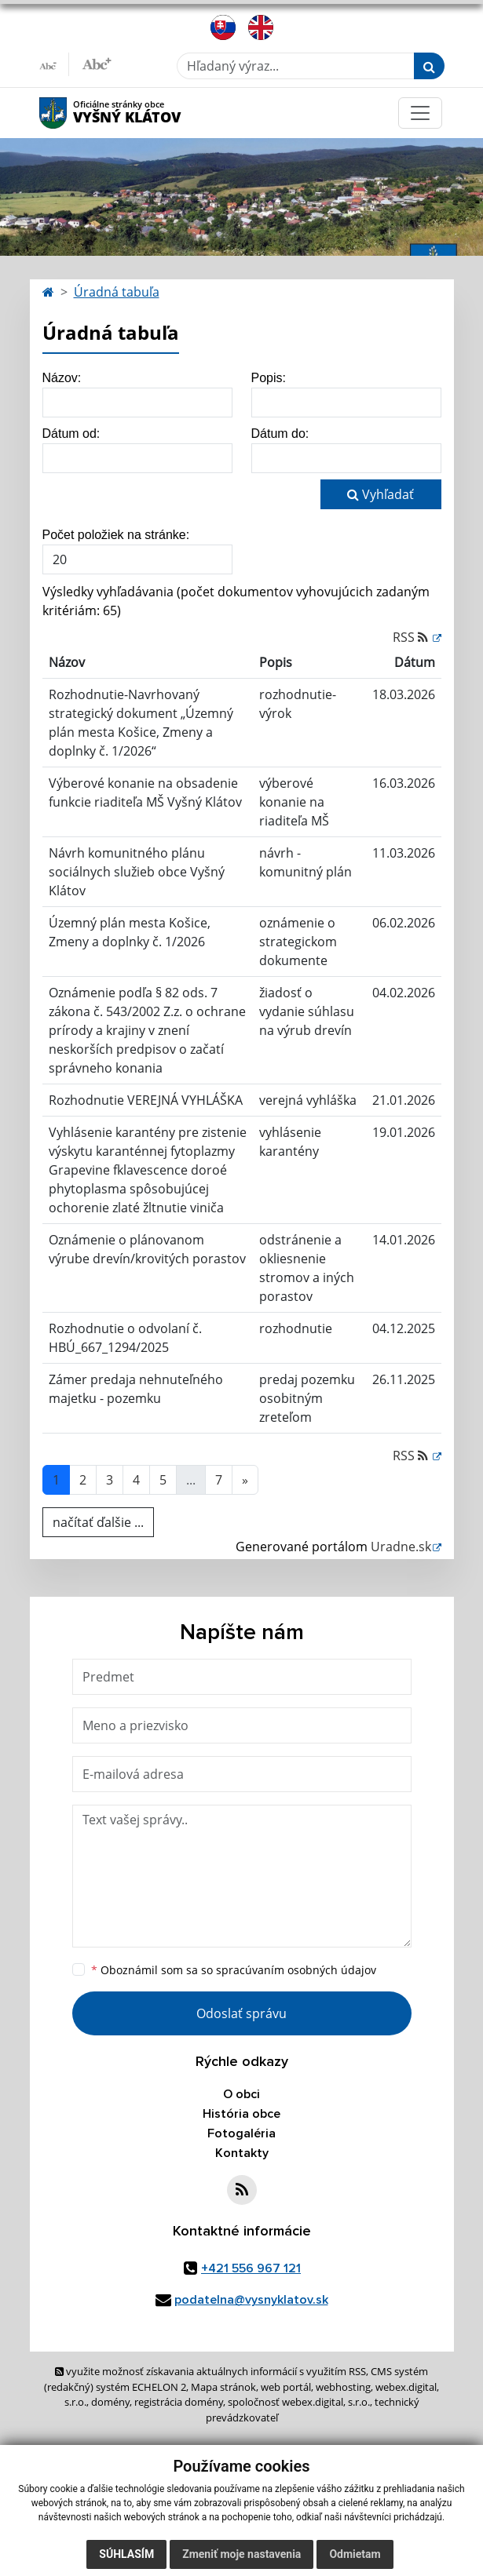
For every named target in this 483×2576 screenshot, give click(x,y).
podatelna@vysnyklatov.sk (251, 2300)
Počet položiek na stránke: (116, 534)
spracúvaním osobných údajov (296, 1969)
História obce (241, 2114)
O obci (241, 2094)
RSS (412, 637)
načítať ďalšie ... (98, 1522)
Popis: (268, 377)
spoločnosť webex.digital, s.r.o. (299, 2402)
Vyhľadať (380, 494)
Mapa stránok (223, 2387)
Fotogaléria (241, 2133)
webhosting (343, 2387)
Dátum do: (280, 433)
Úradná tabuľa (116, 292)
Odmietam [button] (354, 2554)
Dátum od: (71, 433)
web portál (286, 2387)
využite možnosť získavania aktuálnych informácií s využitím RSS (210, 2371)
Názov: (62, 377)
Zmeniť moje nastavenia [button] (241, 2554)
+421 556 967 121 (251, 2268)
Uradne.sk (401, 1546)
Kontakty (242, 2153)
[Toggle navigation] (420, 113)
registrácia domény (178, 2402)
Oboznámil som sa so (233, 1969)
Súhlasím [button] (126, 2554)
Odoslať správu (241, 2013)
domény (110, 2402)
